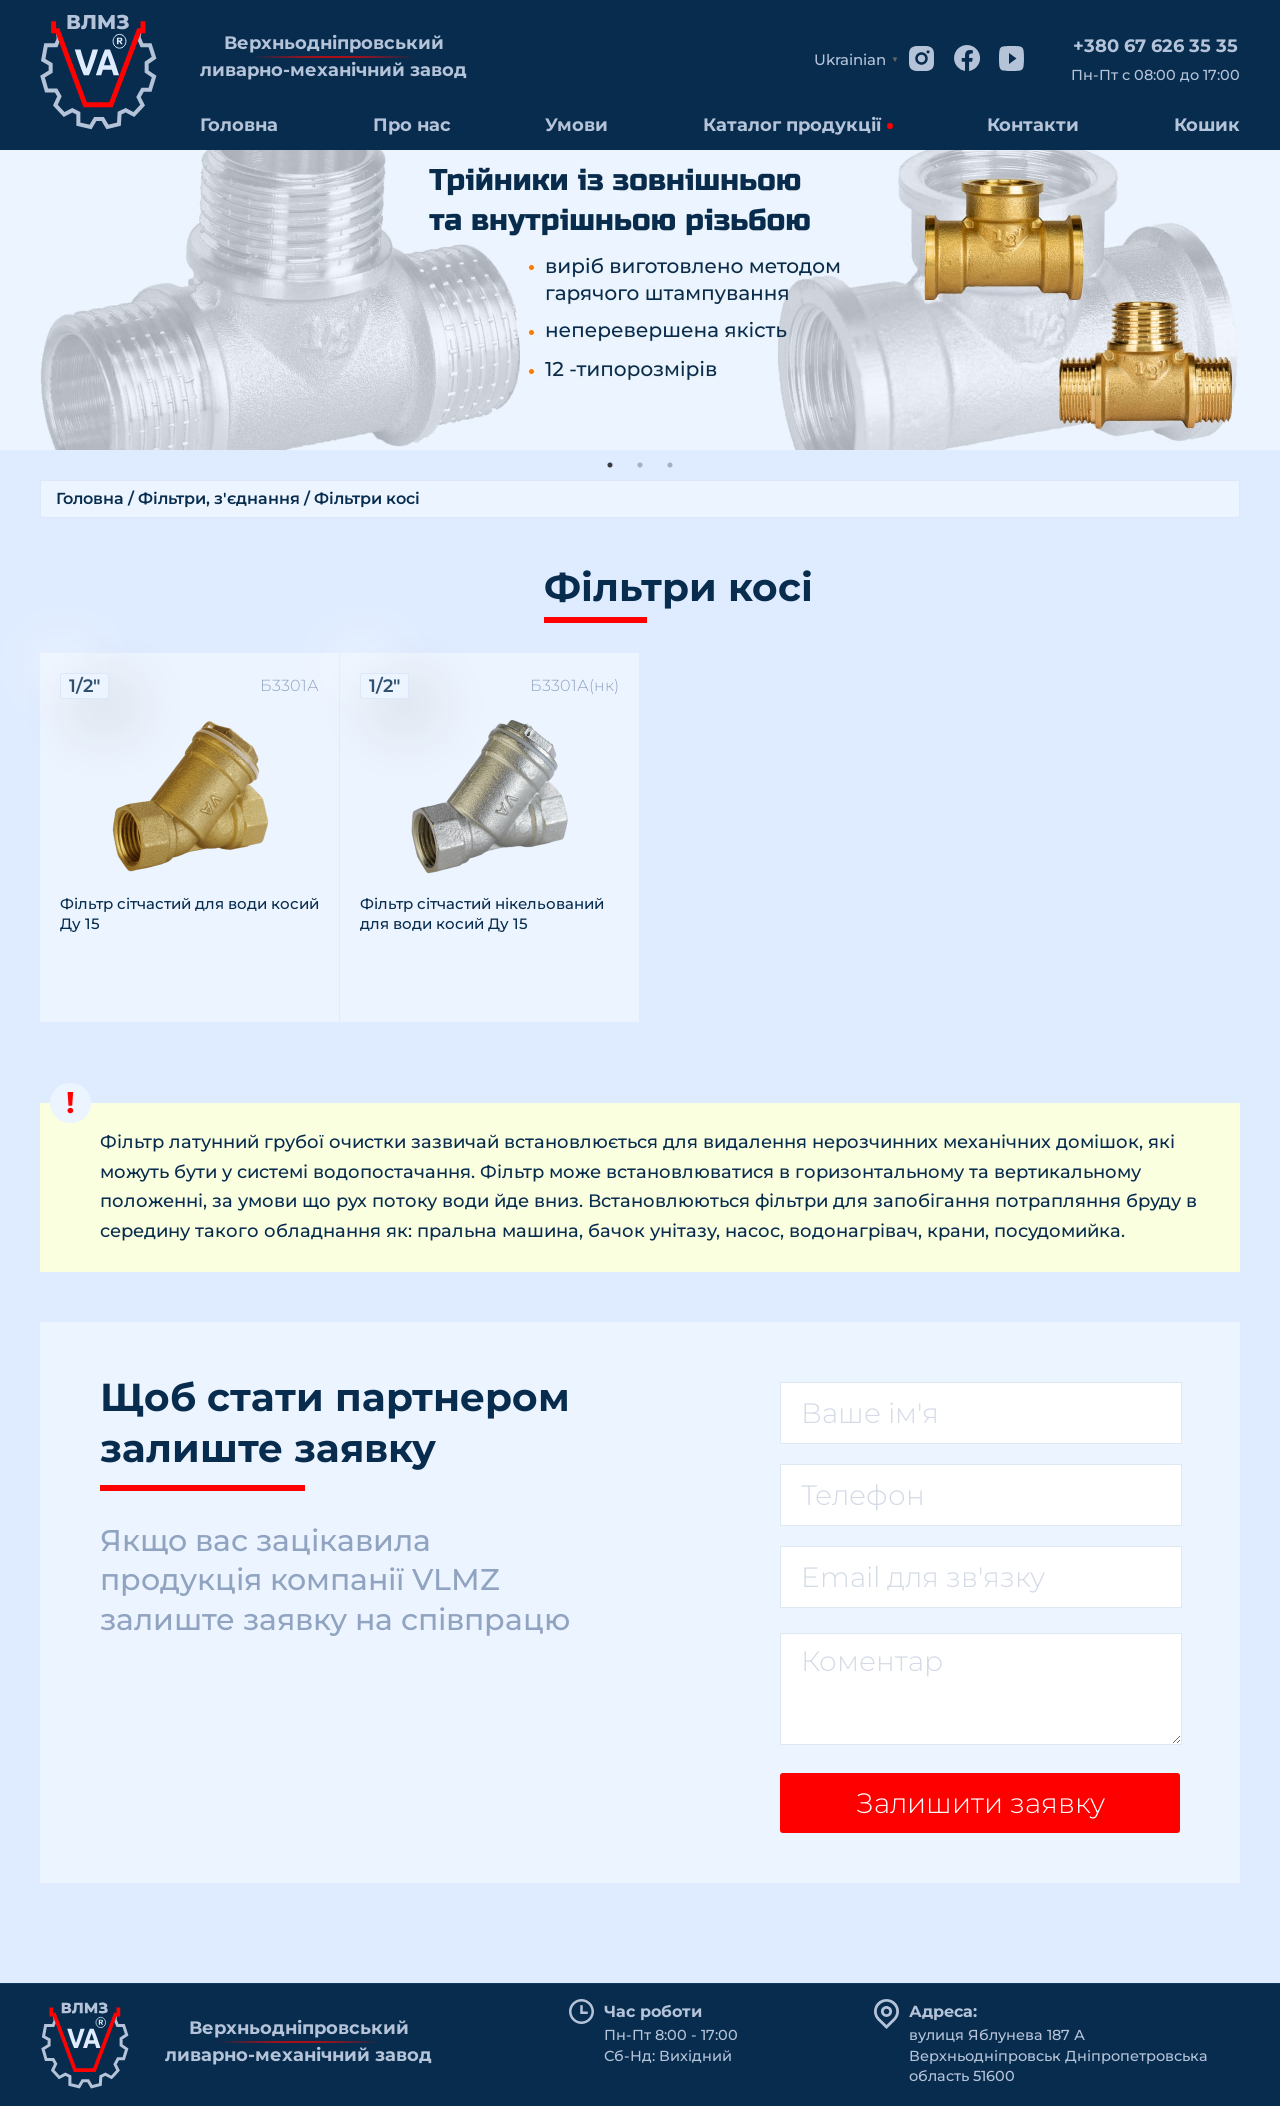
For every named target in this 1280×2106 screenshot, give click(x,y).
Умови (576, 125)
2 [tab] (640, 465)
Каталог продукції (792, 125)
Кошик (1207, 125)
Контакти (1033, 125)
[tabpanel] (640, 300)
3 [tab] (670, 465)
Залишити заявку (980, 1803)
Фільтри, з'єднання (219, 498)
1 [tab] (610, 465)
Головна (239, 125)
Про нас (412, 125)
